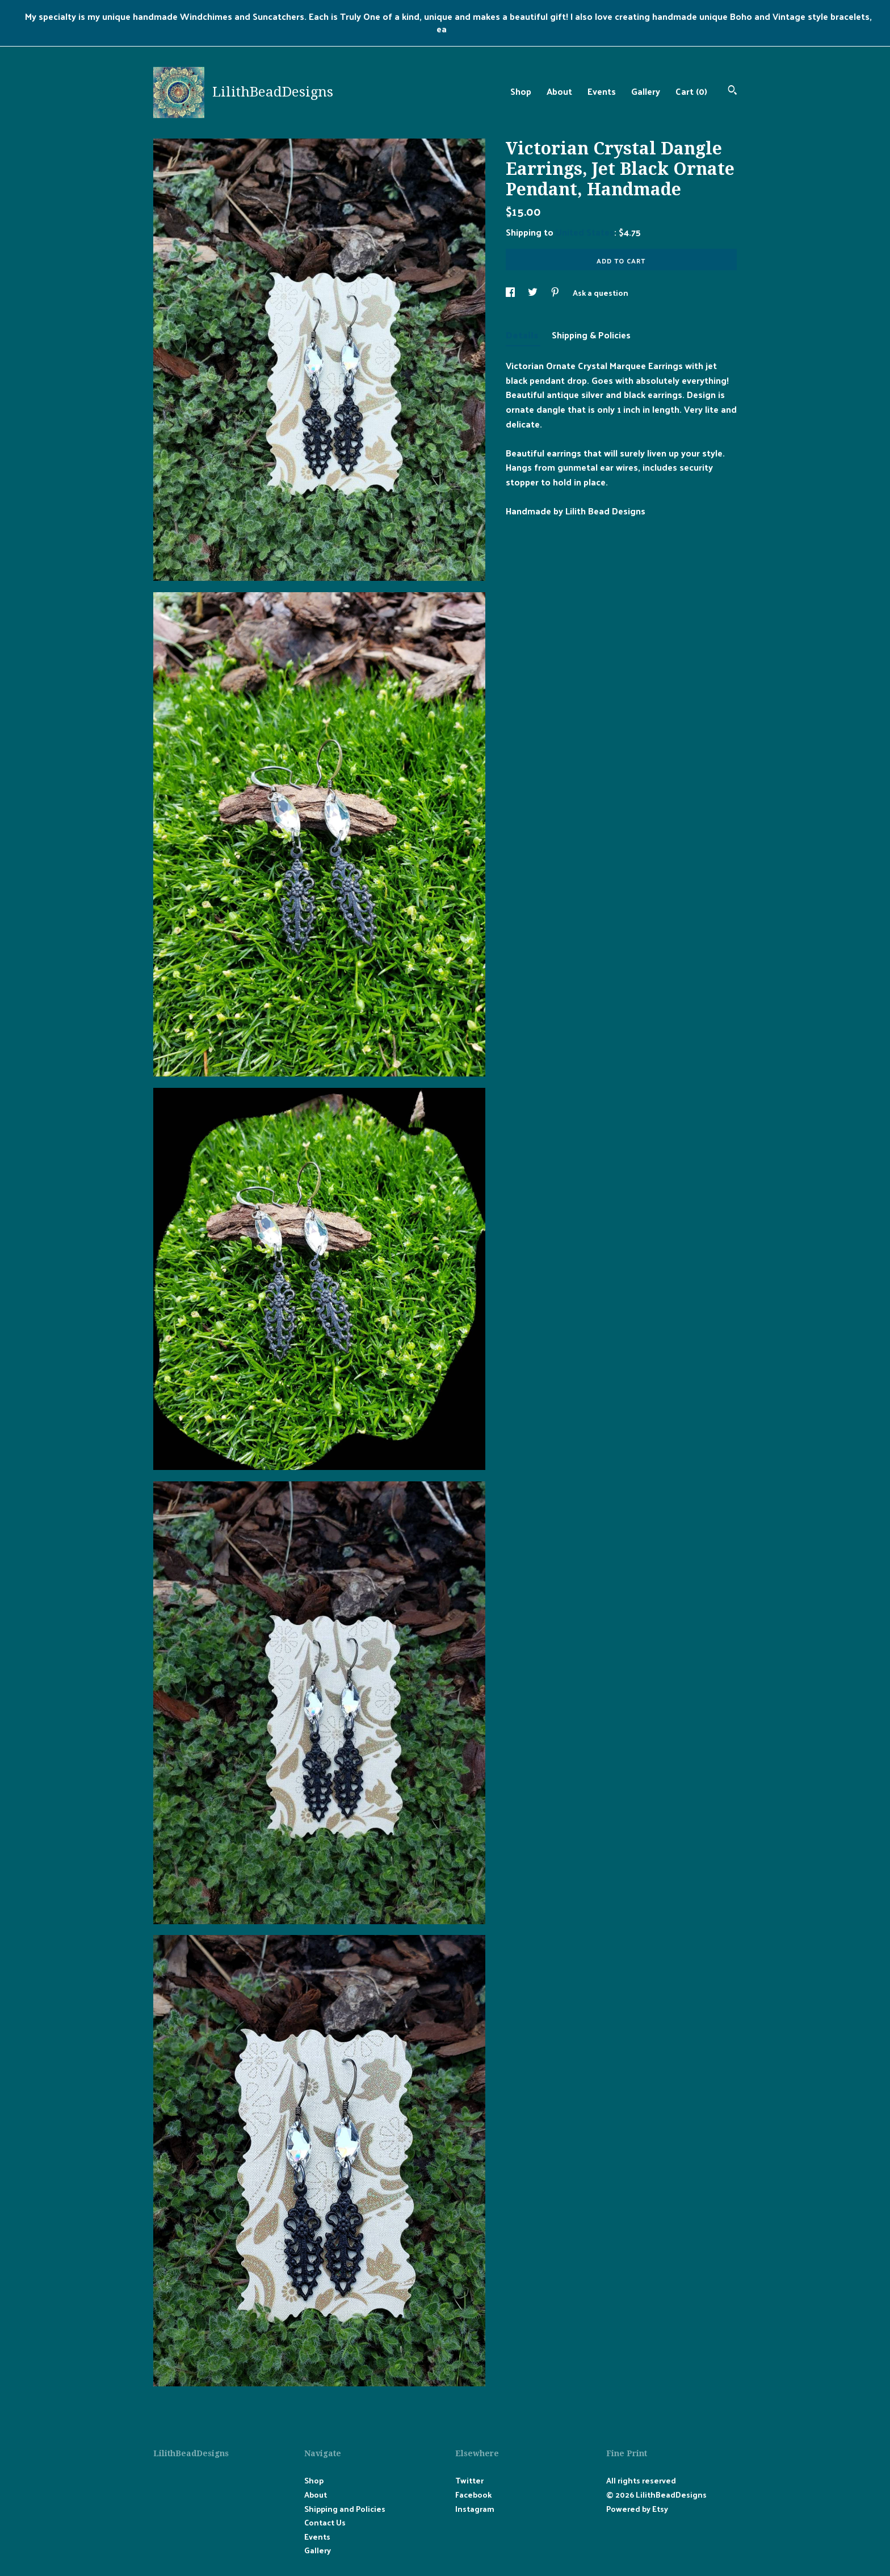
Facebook (473, 2494)
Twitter (469, 2480)
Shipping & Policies (591, 334)
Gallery (645, 91)
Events (601, 91)
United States (585, 232)
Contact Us (325, 2522)
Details (523, 334)
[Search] (732, 91)
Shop (520, 91)
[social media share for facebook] (511, 293)
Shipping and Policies (344, 2509)
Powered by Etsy (637, 2509)
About (559, 91)
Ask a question (600, 293)
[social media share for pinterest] (556, 293)
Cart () (691, 91)
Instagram (474, 2509)
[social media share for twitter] (533, 293)
